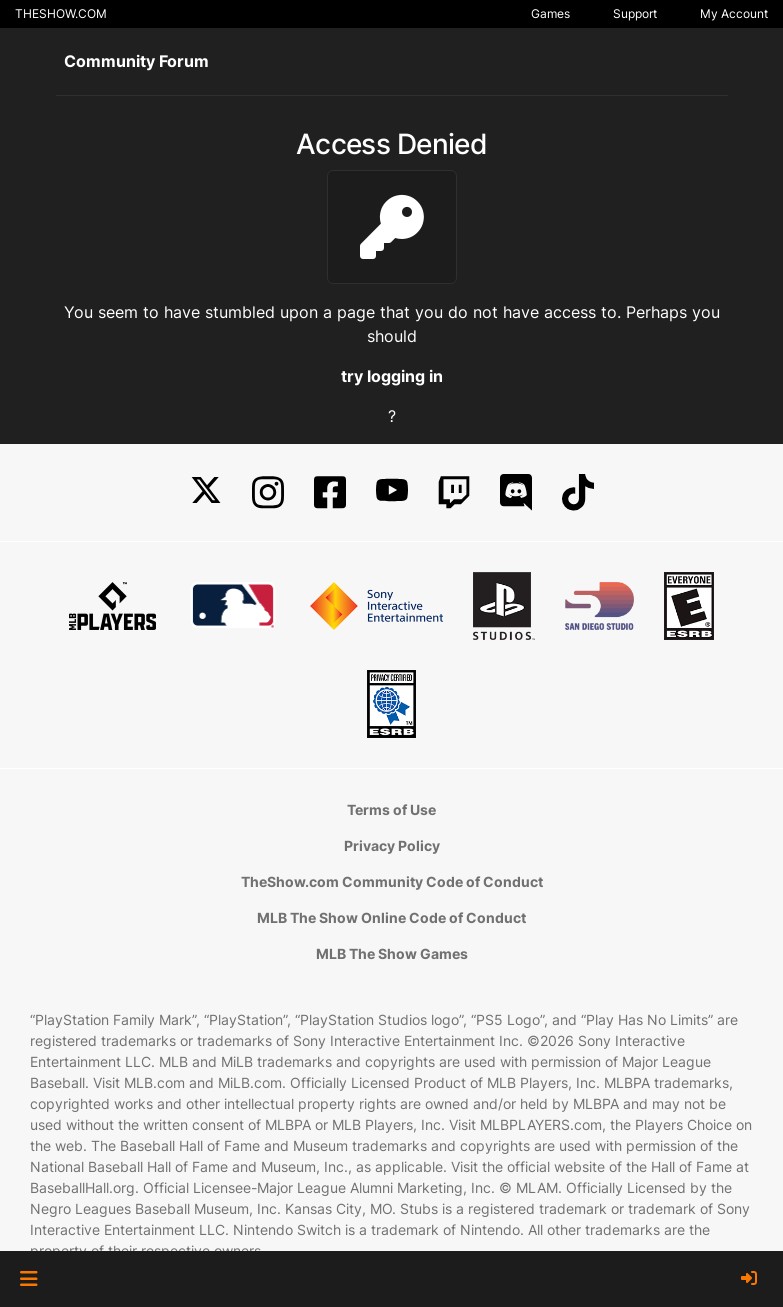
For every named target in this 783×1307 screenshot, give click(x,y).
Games (550, 13)
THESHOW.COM (61, 13)
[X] (206, 492)
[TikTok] (578, 492)
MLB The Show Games (392, 953)
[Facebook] (330, 492)
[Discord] (516, 492)
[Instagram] (268, 492)
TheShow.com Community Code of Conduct (392, 881)
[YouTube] (392, 492)
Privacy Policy (392, 845)
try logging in (392, 376)
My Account (734, 13)
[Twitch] (454, 492)
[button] (28, 1279)
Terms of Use (391, 809)
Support (635, 13)
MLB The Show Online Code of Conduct (391, 917)
